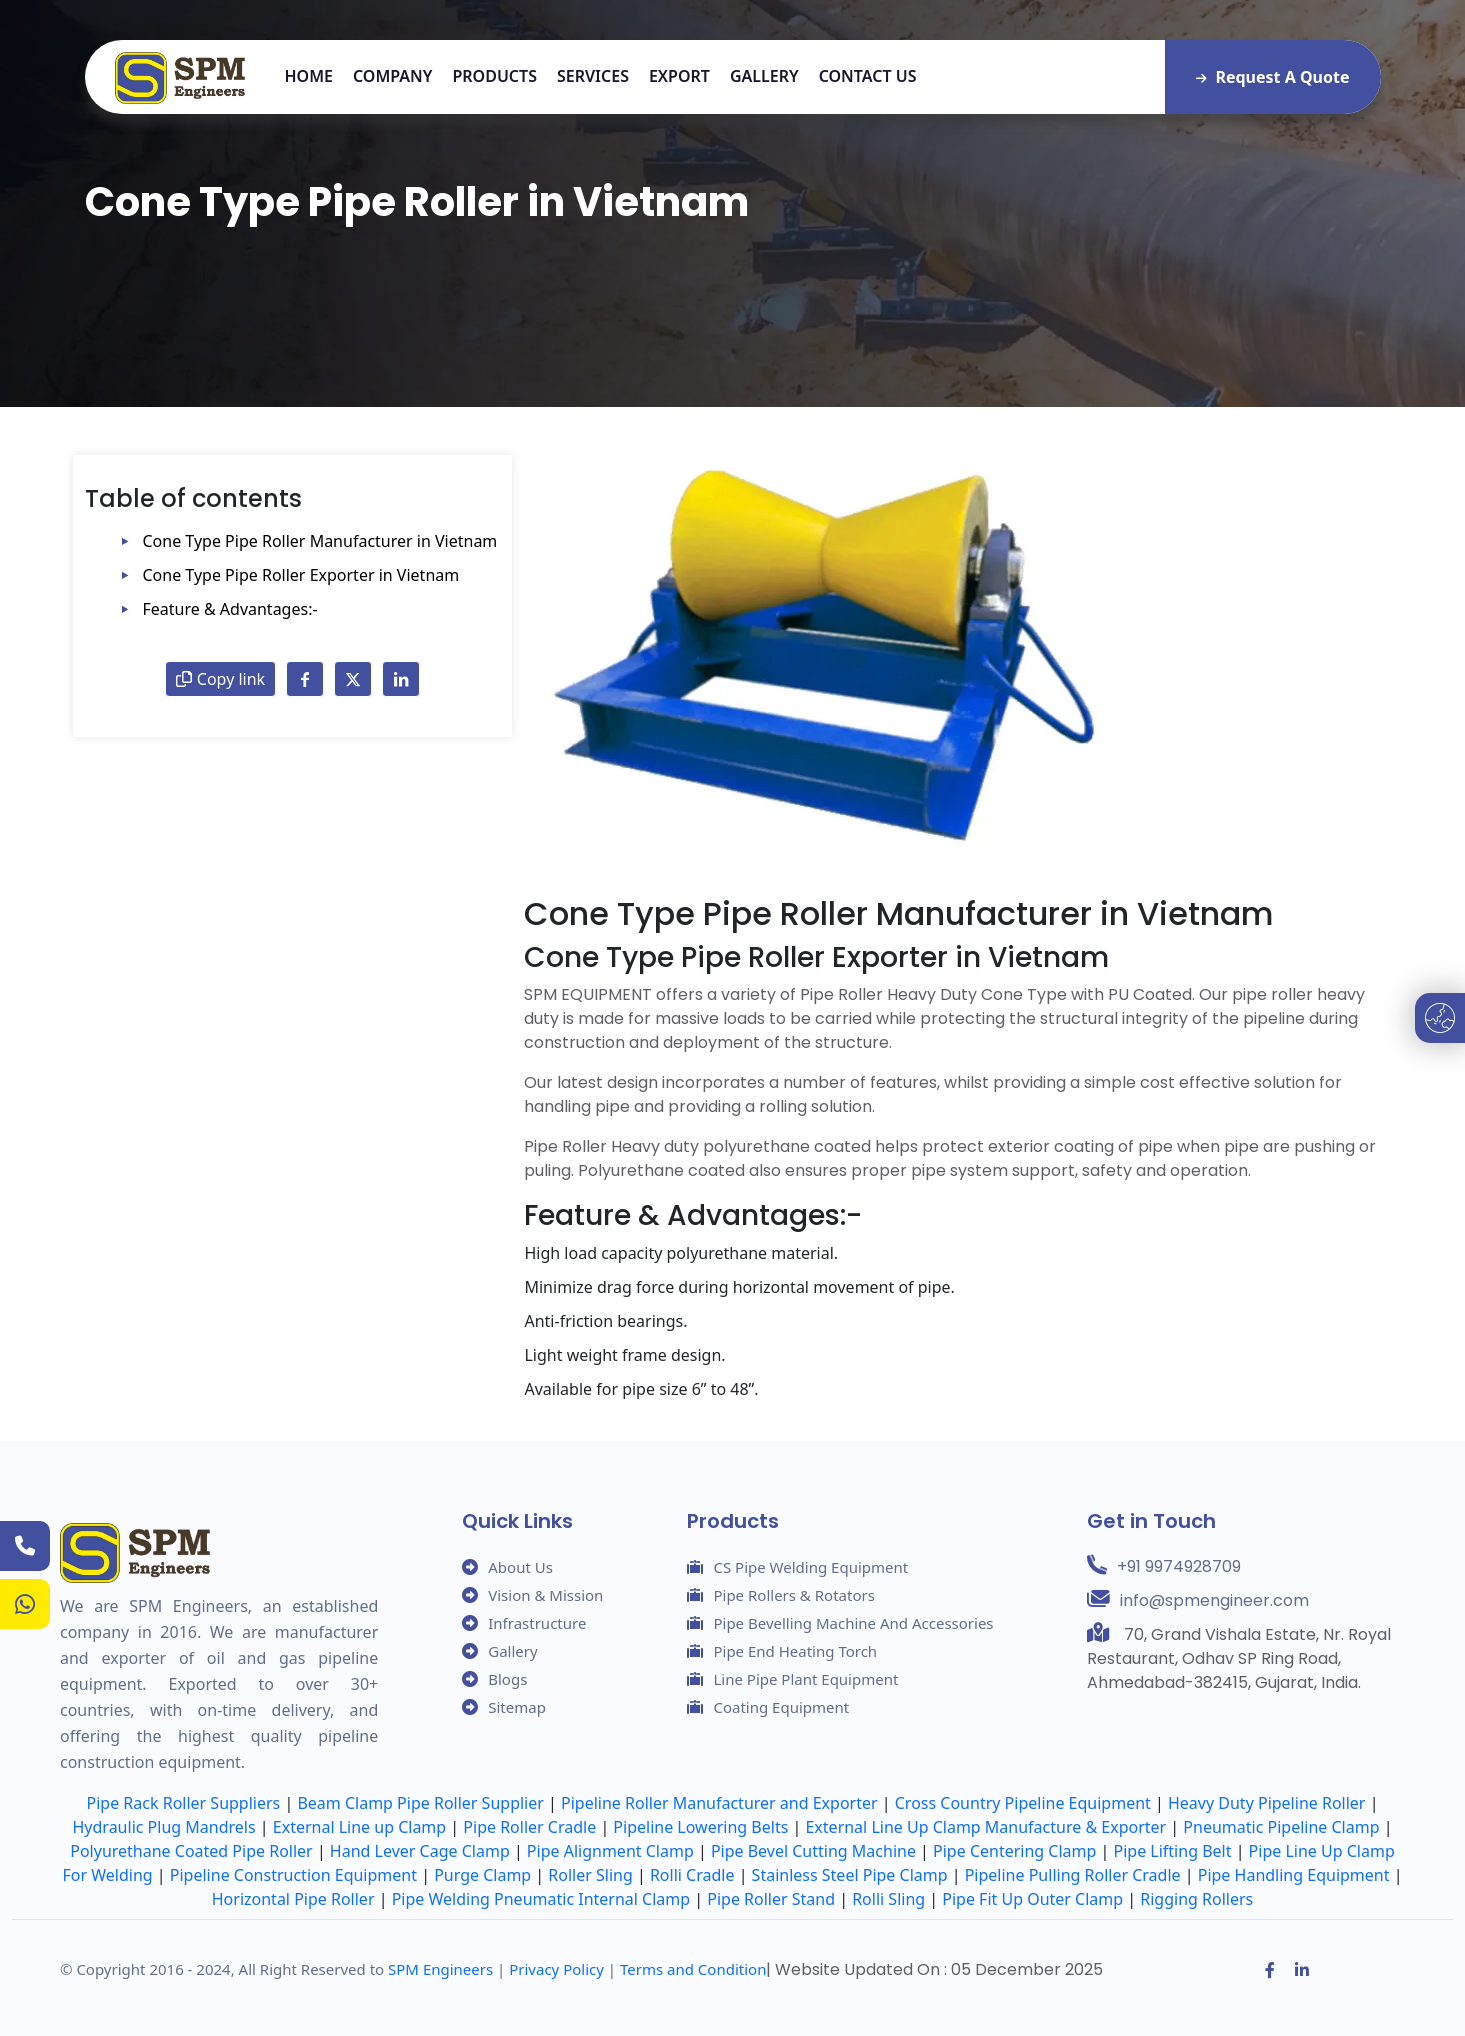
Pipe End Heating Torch (795, 1651)
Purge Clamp (482, 1875)
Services (593, 76)
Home (309, 76)
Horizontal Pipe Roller (293, 1899)
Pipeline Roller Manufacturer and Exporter (719, 1803)
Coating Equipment (781, 1707)
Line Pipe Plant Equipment (805, 1679)
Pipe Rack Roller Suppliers (184, 1803)
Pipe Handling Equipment (1294, 1875)
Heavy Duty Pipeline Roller (1267, 1803)
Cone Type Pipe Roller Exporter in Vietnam (301, 575)
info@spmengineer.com (1214, 1600)
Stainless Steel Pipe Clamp (850, 1875)
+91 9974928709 (1179, 1566)
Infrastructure (537, 1623)
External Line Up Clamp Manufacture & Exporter (985, 1827)
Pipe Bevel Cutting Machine (813, 1851)
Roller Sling (590, 1875)
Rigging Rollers (1196, 1899)
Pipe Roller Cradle (529, 1827)
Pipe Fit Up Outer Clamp (1032, 1899)
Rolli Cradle (692, 1875)
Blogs (507, 1679)
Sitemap (517, 1707)
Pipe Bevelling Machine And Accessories (853, 1623)
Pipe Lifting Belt (1173, 1851)
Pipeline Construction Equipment (293, 1875)
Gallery (764, 76)
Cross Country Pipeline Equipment (1023, 1803)
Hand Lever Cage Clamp (420, 1851)
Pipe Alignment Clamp (610, 1851)
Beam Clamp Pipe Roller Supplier (420, 1803)
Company (392, 76)
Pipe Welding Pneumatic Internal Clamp (541, 1899)
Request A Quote (1272, 77)
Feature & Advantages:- (230, 609)
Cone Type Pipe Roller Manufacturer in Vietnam (320, 541)
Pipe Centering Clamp (1014, 1851)
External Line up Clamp (359, 1827)
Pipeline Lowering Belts (700, 1827)
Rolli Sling (888, 1899)
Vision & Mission (545, 1595)
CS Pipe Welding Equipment (810, 1567)
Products (494, 76)
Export (679, 76)
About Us (520, 1567)
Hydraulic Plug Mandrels (164, 1827)
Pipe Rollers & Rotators (793, 1595)
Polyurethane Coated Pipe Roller (191, 1851)
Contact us (868, 76)
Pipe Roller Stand (771, 1899)
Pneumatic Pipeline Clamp (1281, 1827)
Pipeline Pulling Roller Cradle (1073, 1875)
